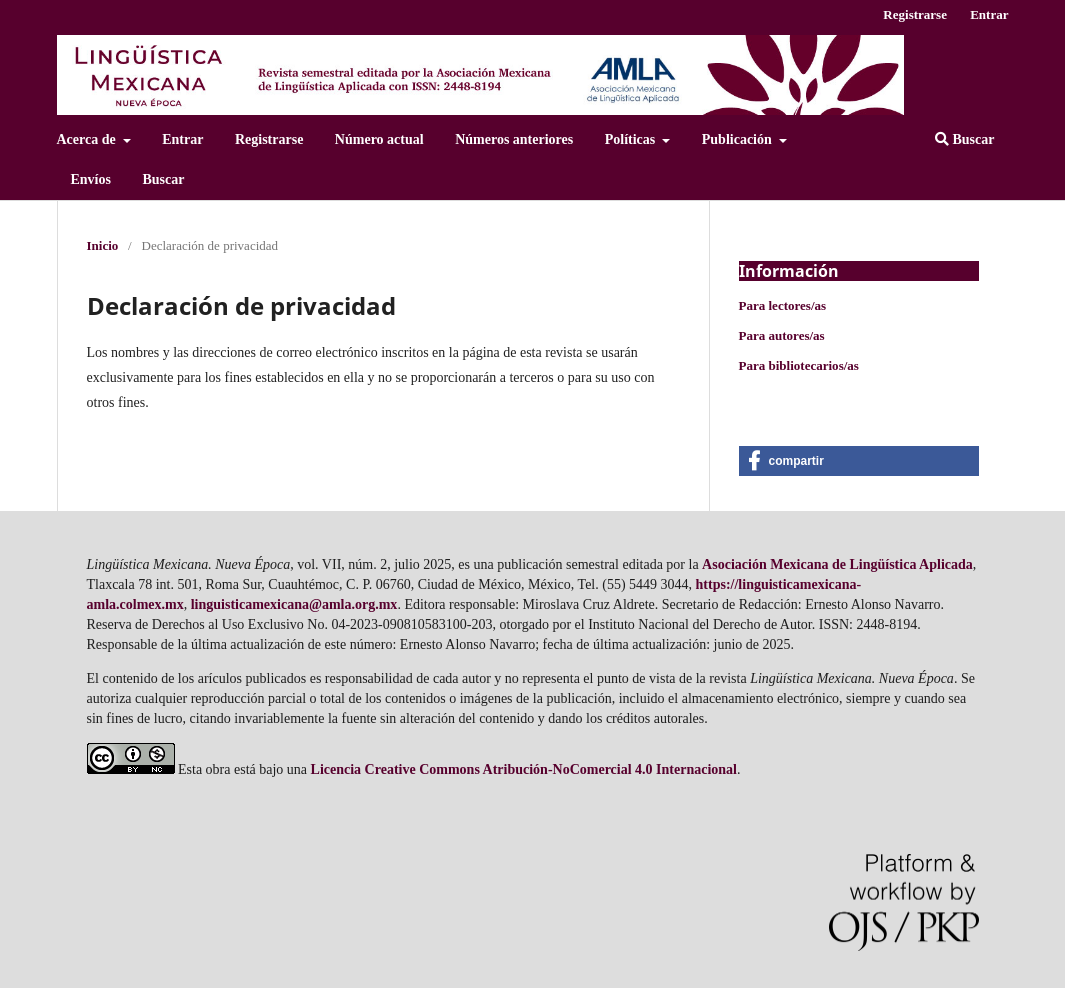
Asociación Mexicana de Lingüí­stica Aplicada (837, 564)
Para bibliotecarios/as (799, 365)
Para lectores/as (783, 305)
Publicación (739, 139)
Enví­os (91, 179)
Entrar (182, 139)
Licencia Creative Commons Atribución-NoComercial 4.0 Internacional (524, 769)
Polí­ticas (632, 139)
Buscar (163, 179)
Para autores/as (782, 335)
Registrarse (269, 139)
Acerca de (88, 139)
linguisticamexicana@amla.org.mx (294, 604)
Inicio (103, 245)
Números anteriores (514, 139)
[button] (859, 461)
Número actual (379, 139)
